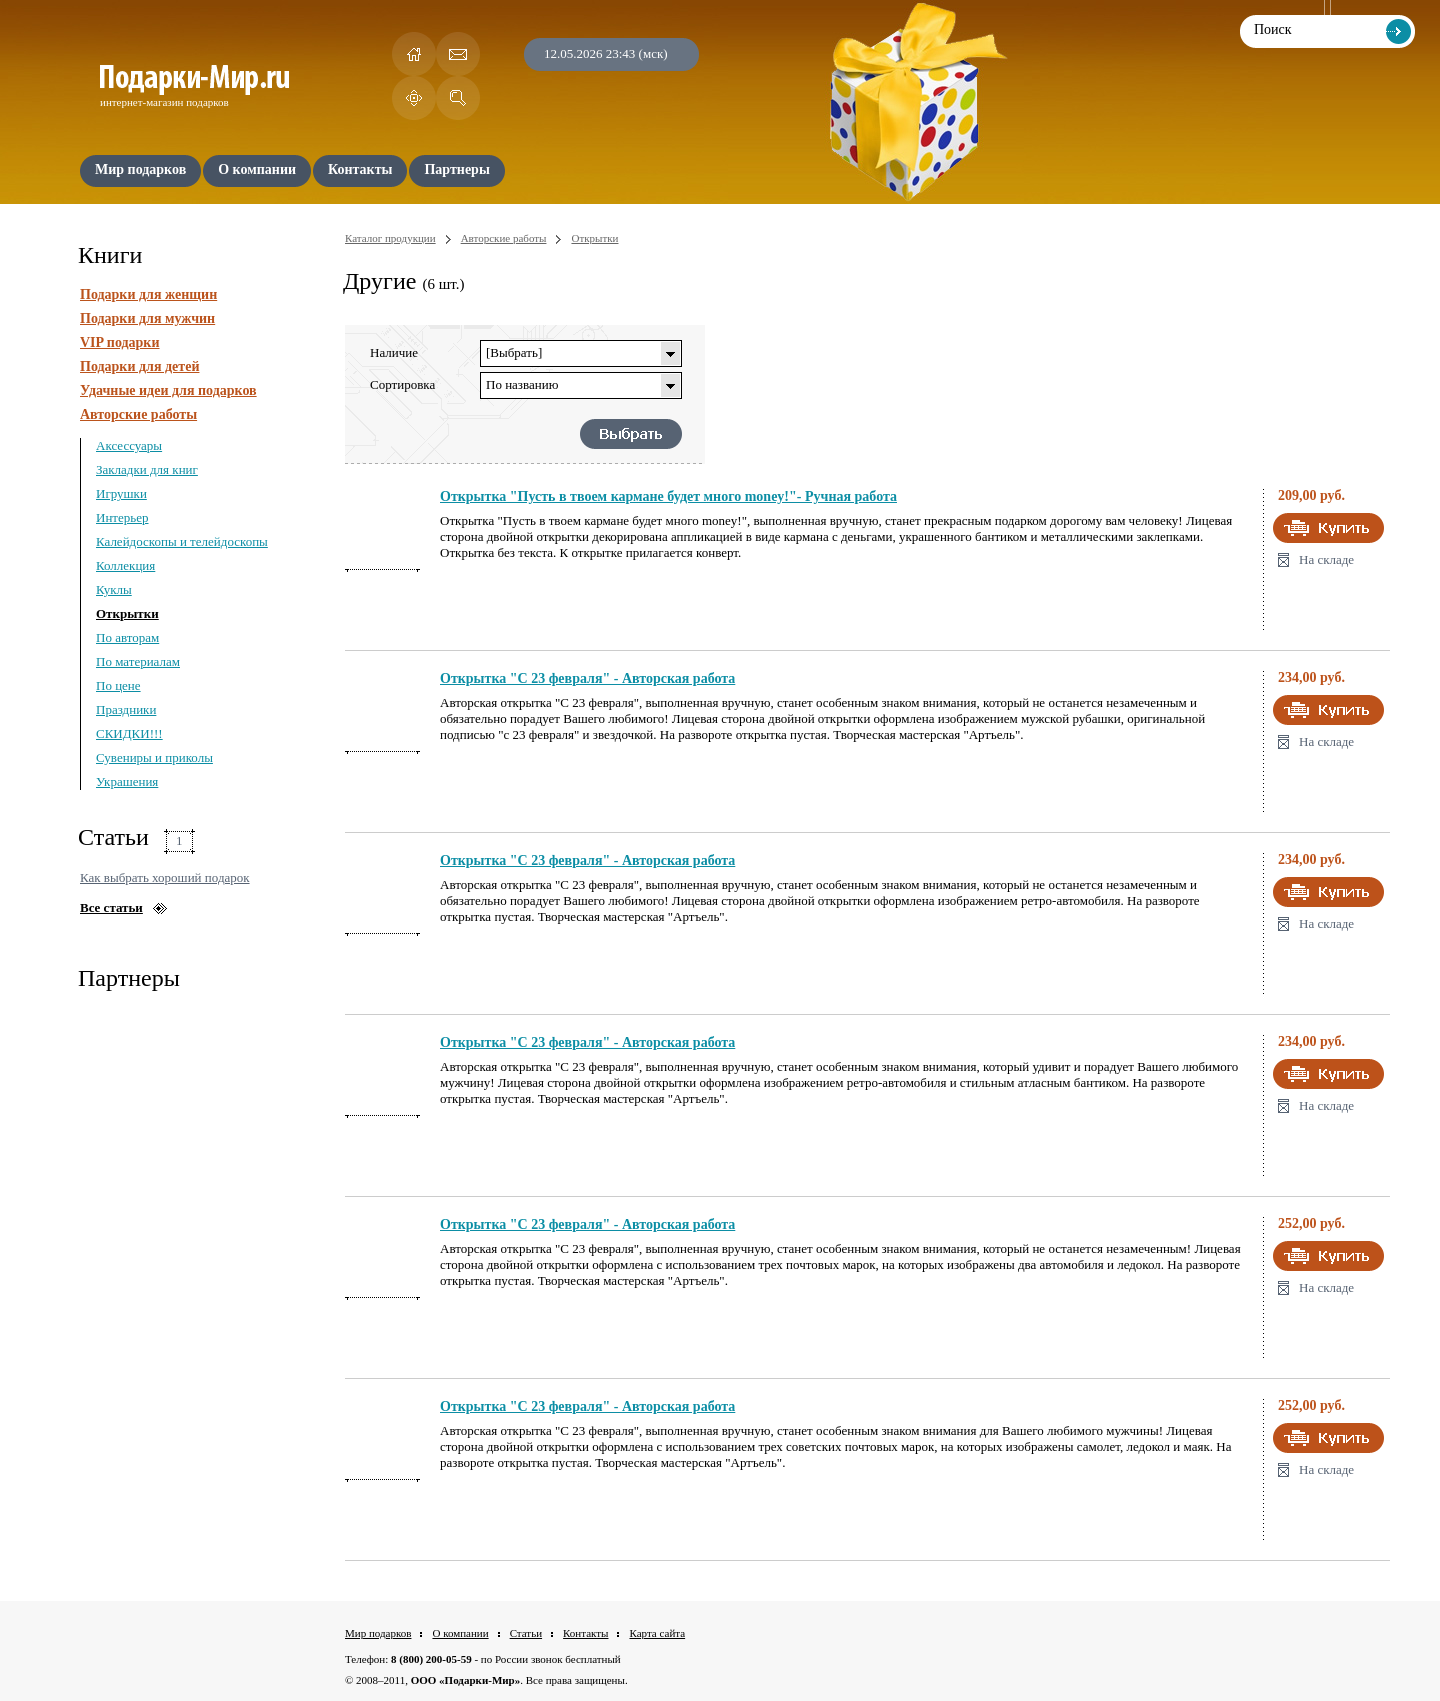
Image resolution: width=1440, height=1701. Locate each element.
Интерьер (122, 517)
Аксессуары (129, 445)
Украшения (127, 781)
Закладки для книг (147, 469)
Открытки (127, 613)
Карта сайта (657, 1633)
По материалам (138, 661)
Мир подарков (378, 1633)
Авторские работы (138, 414)
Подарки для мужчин (147, 318)
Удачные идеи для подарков (168, 390)
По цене (118, 685)
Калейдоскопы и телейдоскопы (182, 541)
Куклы (114, 589)
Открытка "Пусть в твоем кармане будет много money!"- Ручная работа (668, 496)
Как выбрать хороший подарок (165, 877)
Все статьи (111, 907)
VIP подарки (120, 342)
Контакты (585, 1633)
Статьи (526, 1633)
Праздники (126, 709)
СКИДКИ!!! (129, 733)
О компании (460, 1633)
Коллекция (125, 565)
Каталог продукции (390, 238)
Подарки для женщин (148, 294)
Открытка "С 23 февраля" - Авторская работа (587, 678)
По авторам (127, 637)
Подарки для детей (139, 366)
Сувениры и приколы (154, 757)
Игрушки (121, 493)
